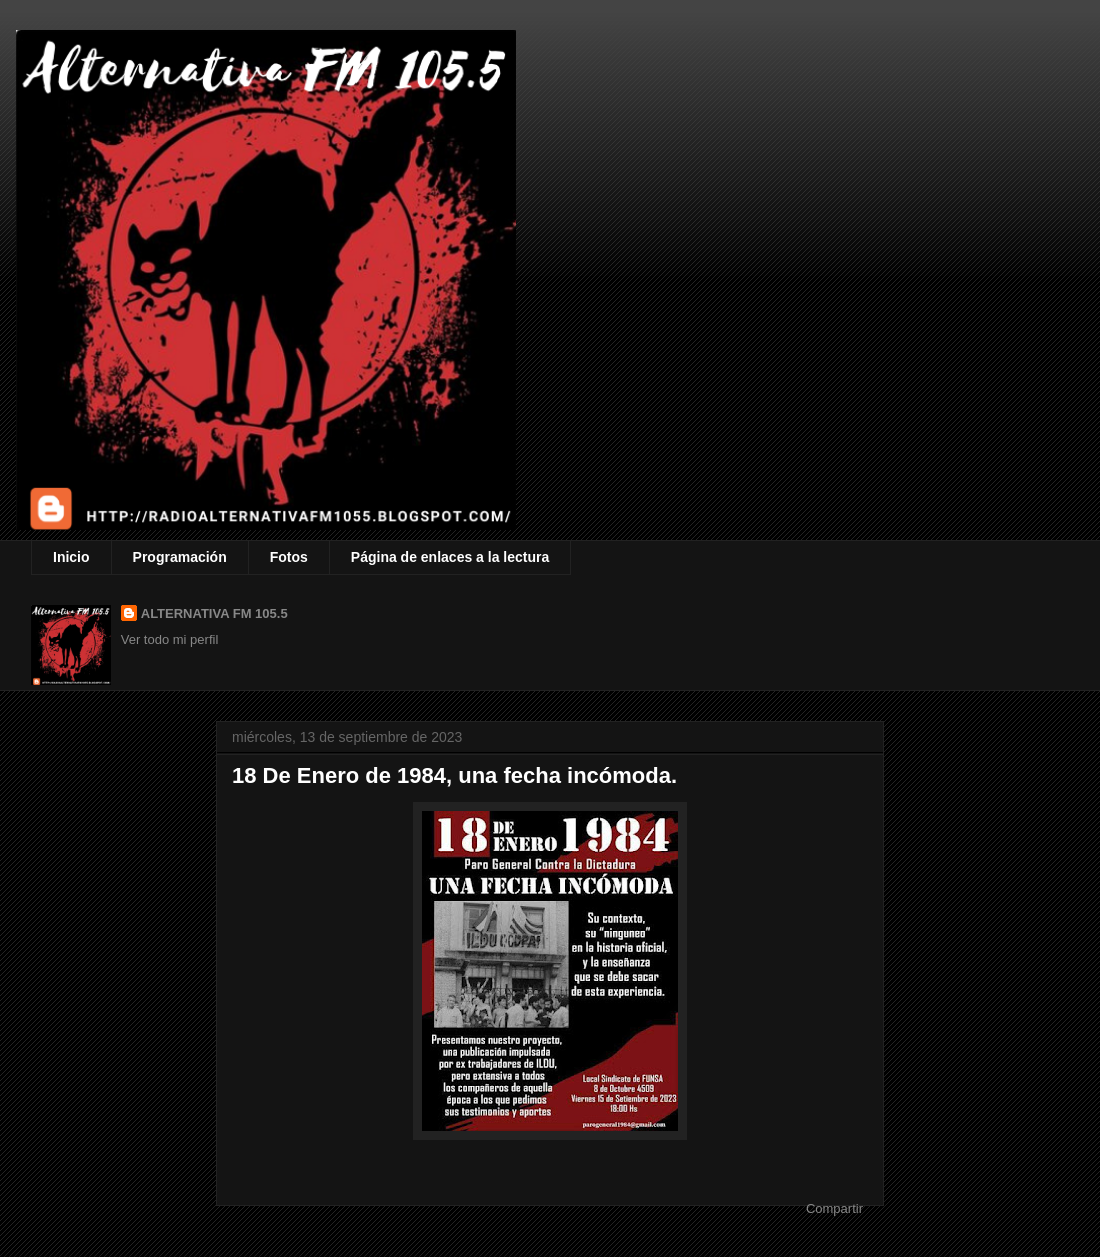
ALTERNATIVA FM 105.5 (214, 613)
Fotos (289, 557)
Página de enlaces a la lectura (450, 557)
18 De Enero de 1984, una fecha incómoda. (454, 775)
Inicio (71, 557)
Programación (180, 557)
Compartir (834, 1208)
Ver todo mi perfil (170, 639)
